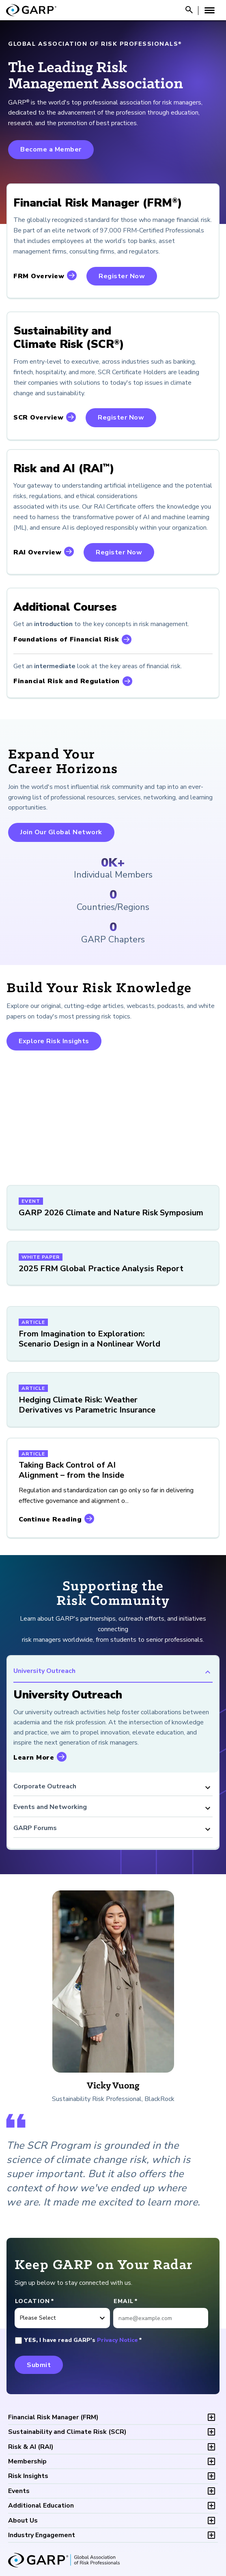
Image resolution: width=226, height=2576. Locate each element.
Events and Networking (113, 1808)
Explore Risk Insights (54, 1041)
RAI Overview (37, 552)
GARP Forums (113, 1829)
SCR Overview (38, 417)
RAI (31, 2446)
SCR (67, 2431)
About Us (23, 2520)
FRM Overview (38, 276)
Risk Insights (28, 2476)
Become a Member (51, 149)
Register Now (122, 276)
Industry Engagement (41, 2535)
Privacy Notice (117, 2340)
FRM (53, 2417)
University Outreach (113, 1672)
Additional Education (41, 2505)
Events (19, 2491)
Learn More (33, 1757)
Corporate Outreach (113, 1787)
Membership (27, 2461)
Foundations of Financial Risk (66, 639)
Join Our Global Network (61, 832)
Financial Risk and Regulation (66, 681)
